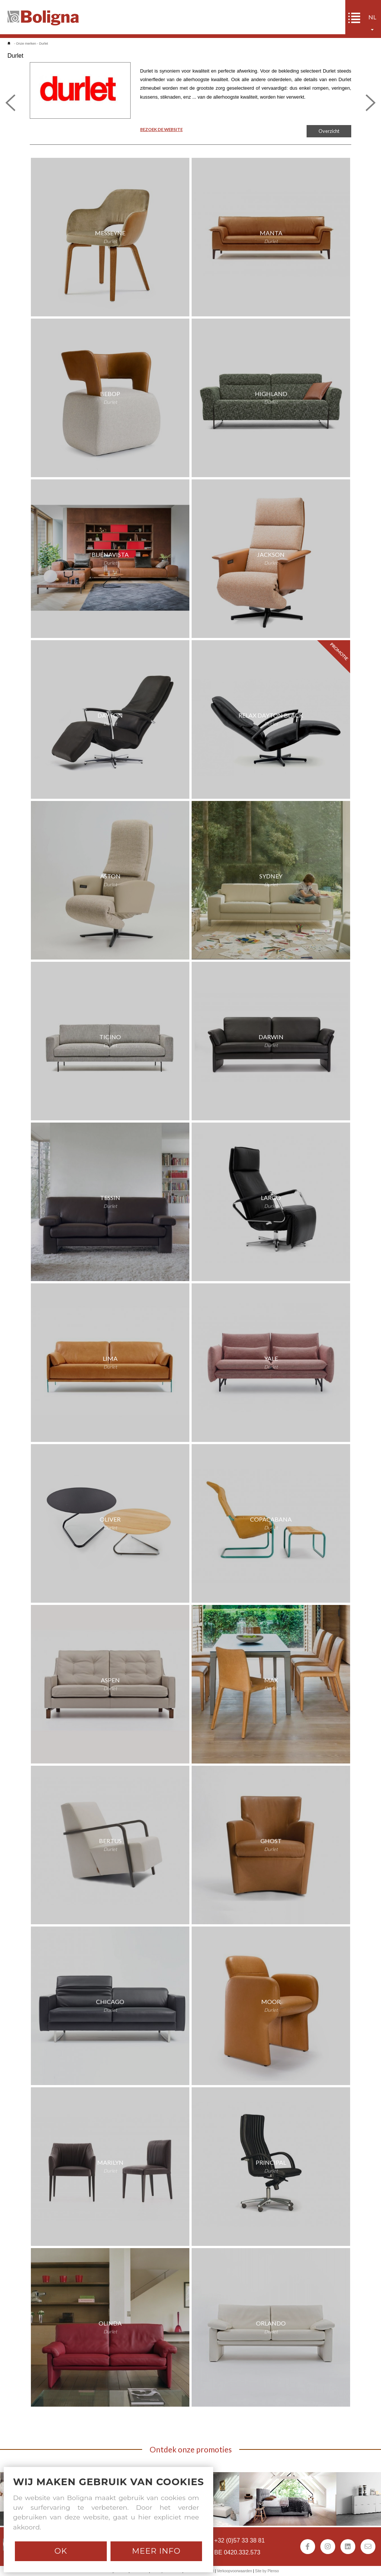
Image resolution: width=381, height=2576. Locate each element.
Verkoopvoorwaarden (234, 2571)
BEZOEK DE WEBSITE (161, 129)
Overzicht (328, 131)
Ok (60, 2551)
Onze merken (26, 43)
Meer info (156, 2551)
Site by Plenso (267, 2571)
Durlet (43, 43)
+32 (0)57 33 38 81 (239, 2540)
